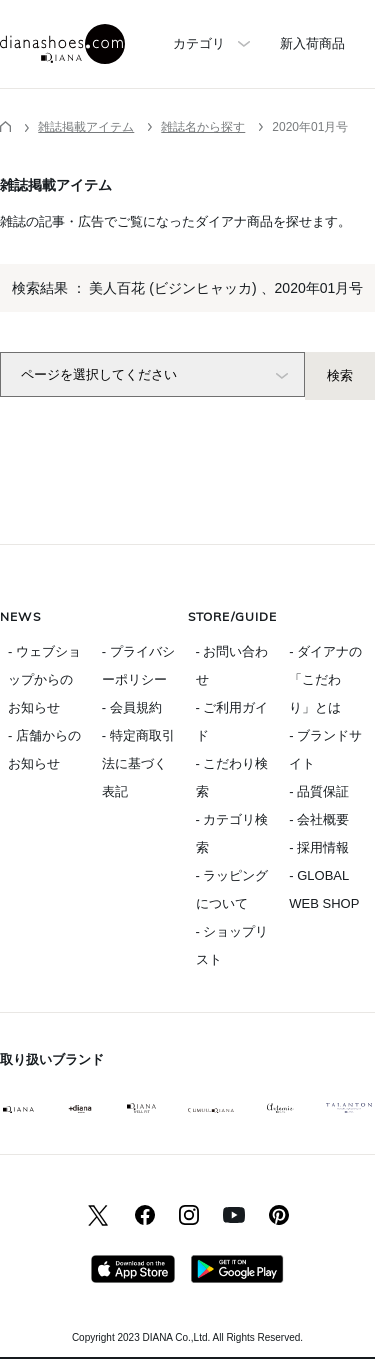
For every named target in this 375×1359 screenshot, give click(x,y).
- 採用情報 (319, 847)
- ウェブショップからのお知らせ (44, 679)
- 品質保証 (319, 791)
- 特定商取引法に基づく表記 (138, 763)
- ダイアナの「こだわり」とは (325, 679)
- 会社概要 (319, 819)
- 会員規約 (132, 707)
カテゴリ (199, 43)
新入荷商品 (312, 43)
